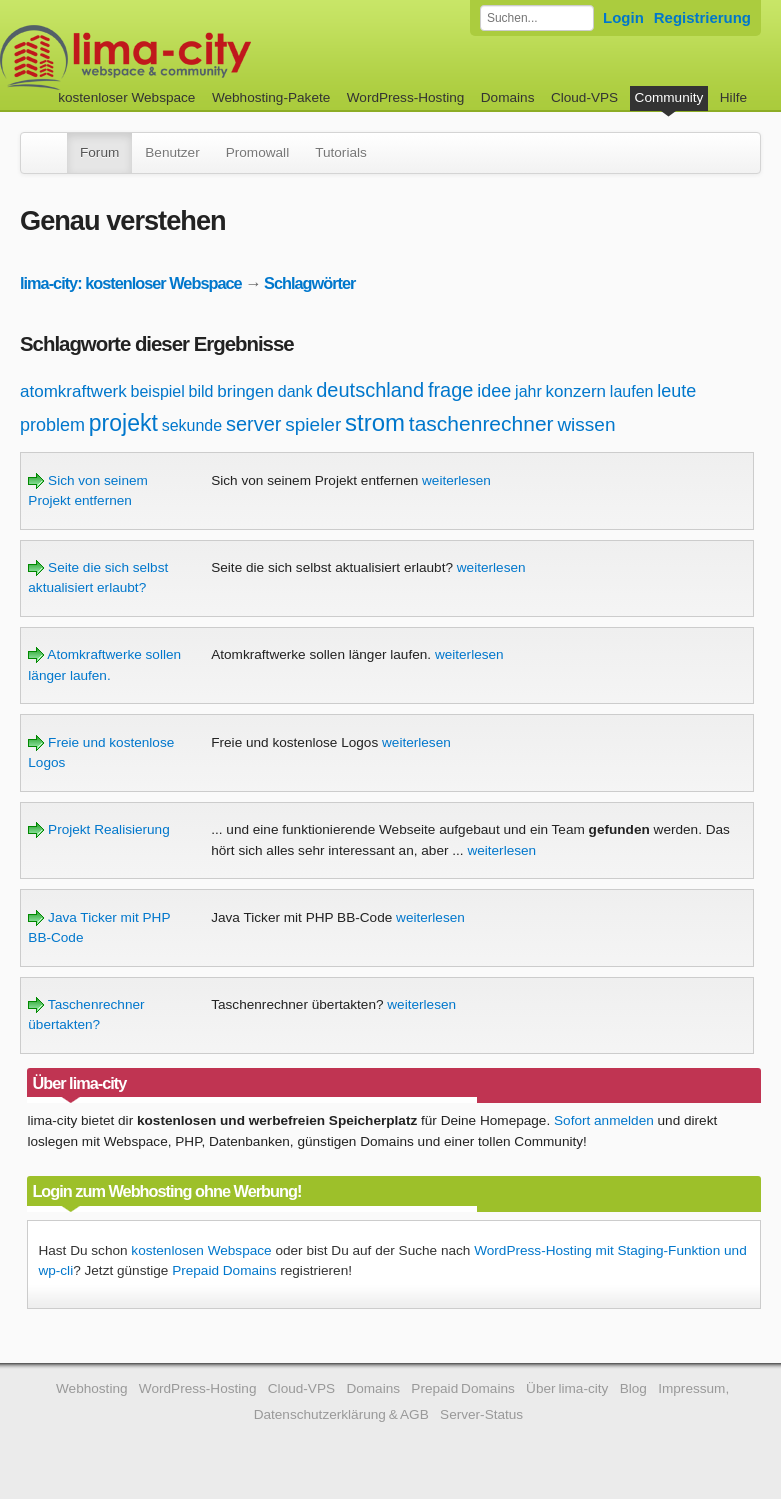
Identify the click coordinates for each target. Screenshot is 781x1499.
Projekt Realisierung (98, 829)
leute (676, 391)
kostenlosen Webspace (201, 1250)
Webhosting (92, 1388)
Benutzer (172, 152)
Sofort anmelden (604, 1120)
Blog (633, 1388)
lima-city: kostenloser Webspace (131, 283)
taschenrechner (481, 423)
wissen (586, 424)
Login (623, 17)
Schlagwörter (309, 283)
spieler (313, 424)
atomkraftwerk (73, 391)
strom (375, 422)
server (254, 424)
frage (451, 390)
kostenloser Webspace (126, 97)
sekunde (192, 425)
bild (201, 391)
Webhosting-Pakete (271, 97)
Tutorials (341, 152)
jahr (528, 391)
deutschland (370, 390)
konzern (576, 391)
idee (494, 391)
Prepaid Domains (224, 1270)
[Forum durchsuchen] (537, 18)
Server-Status (481, 1414)
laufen (632, 391)
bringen (245, 391)
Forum (99, 152)
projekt (123, 423)
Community (669, 97)
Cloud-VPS (584, 97)
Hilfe (733, 97)
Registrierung (702, 17)
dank (295, 391)
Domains (508, 97)
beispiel (158, 391)
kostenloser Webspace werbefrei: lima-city (200, 57)
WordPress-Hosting (406, 97)
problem (52, 425)
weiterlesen (456, 480)
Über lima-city (567, 1388)
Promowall (257, 152)
